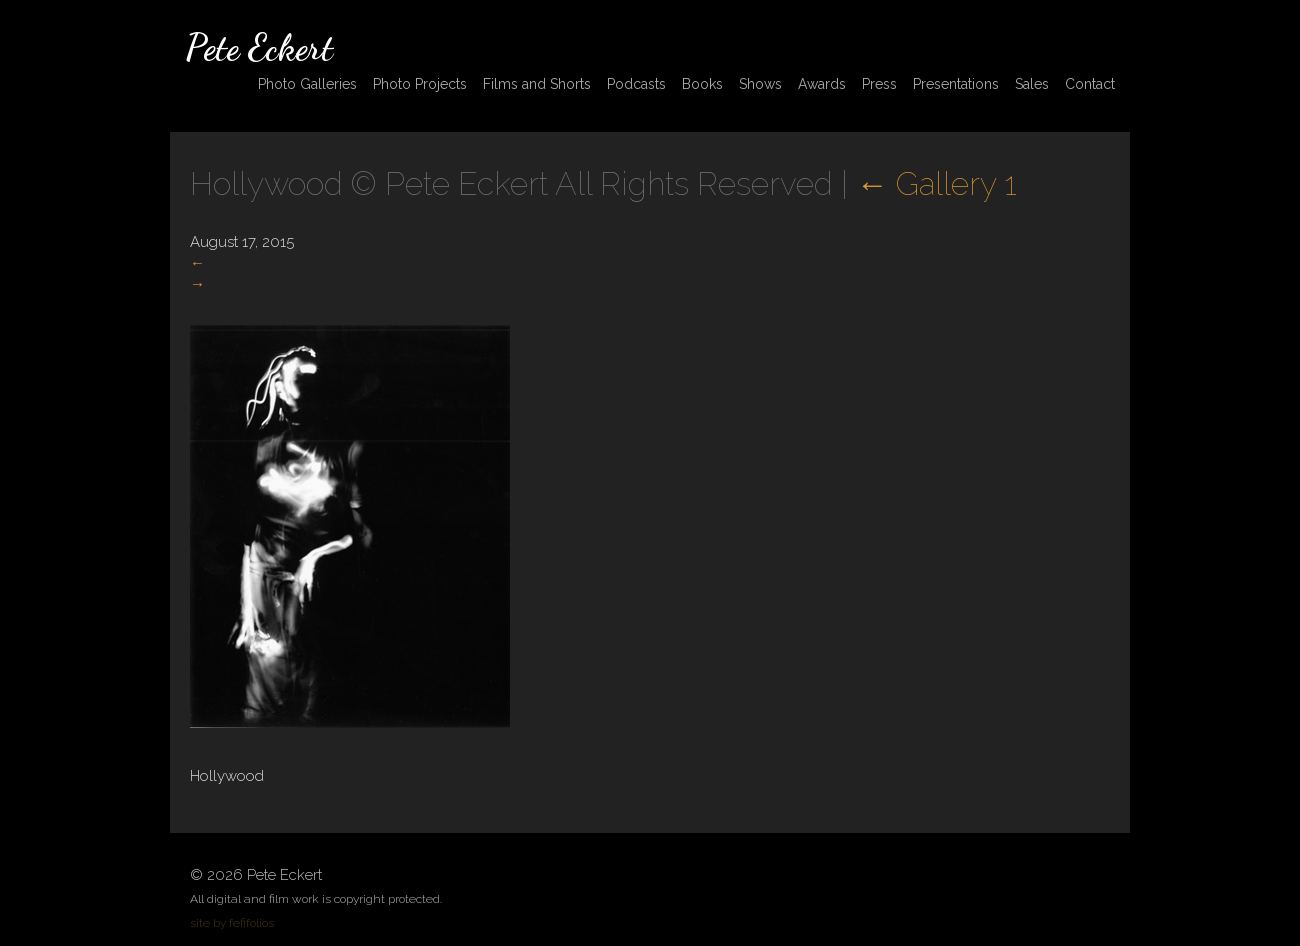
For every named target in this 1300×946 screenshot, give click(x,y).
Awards (822, 84)
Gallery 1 (936, 183)
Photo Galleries (307, 84)
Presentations (956, 84)
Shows (760, 84)
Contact (1090, 84)
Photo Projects (420, 84)
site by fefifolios (232, 923)
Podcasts (636, 84)
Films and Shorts (537, 84)
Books (702, 84)
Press (879, 84)
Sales (1032, 84)
